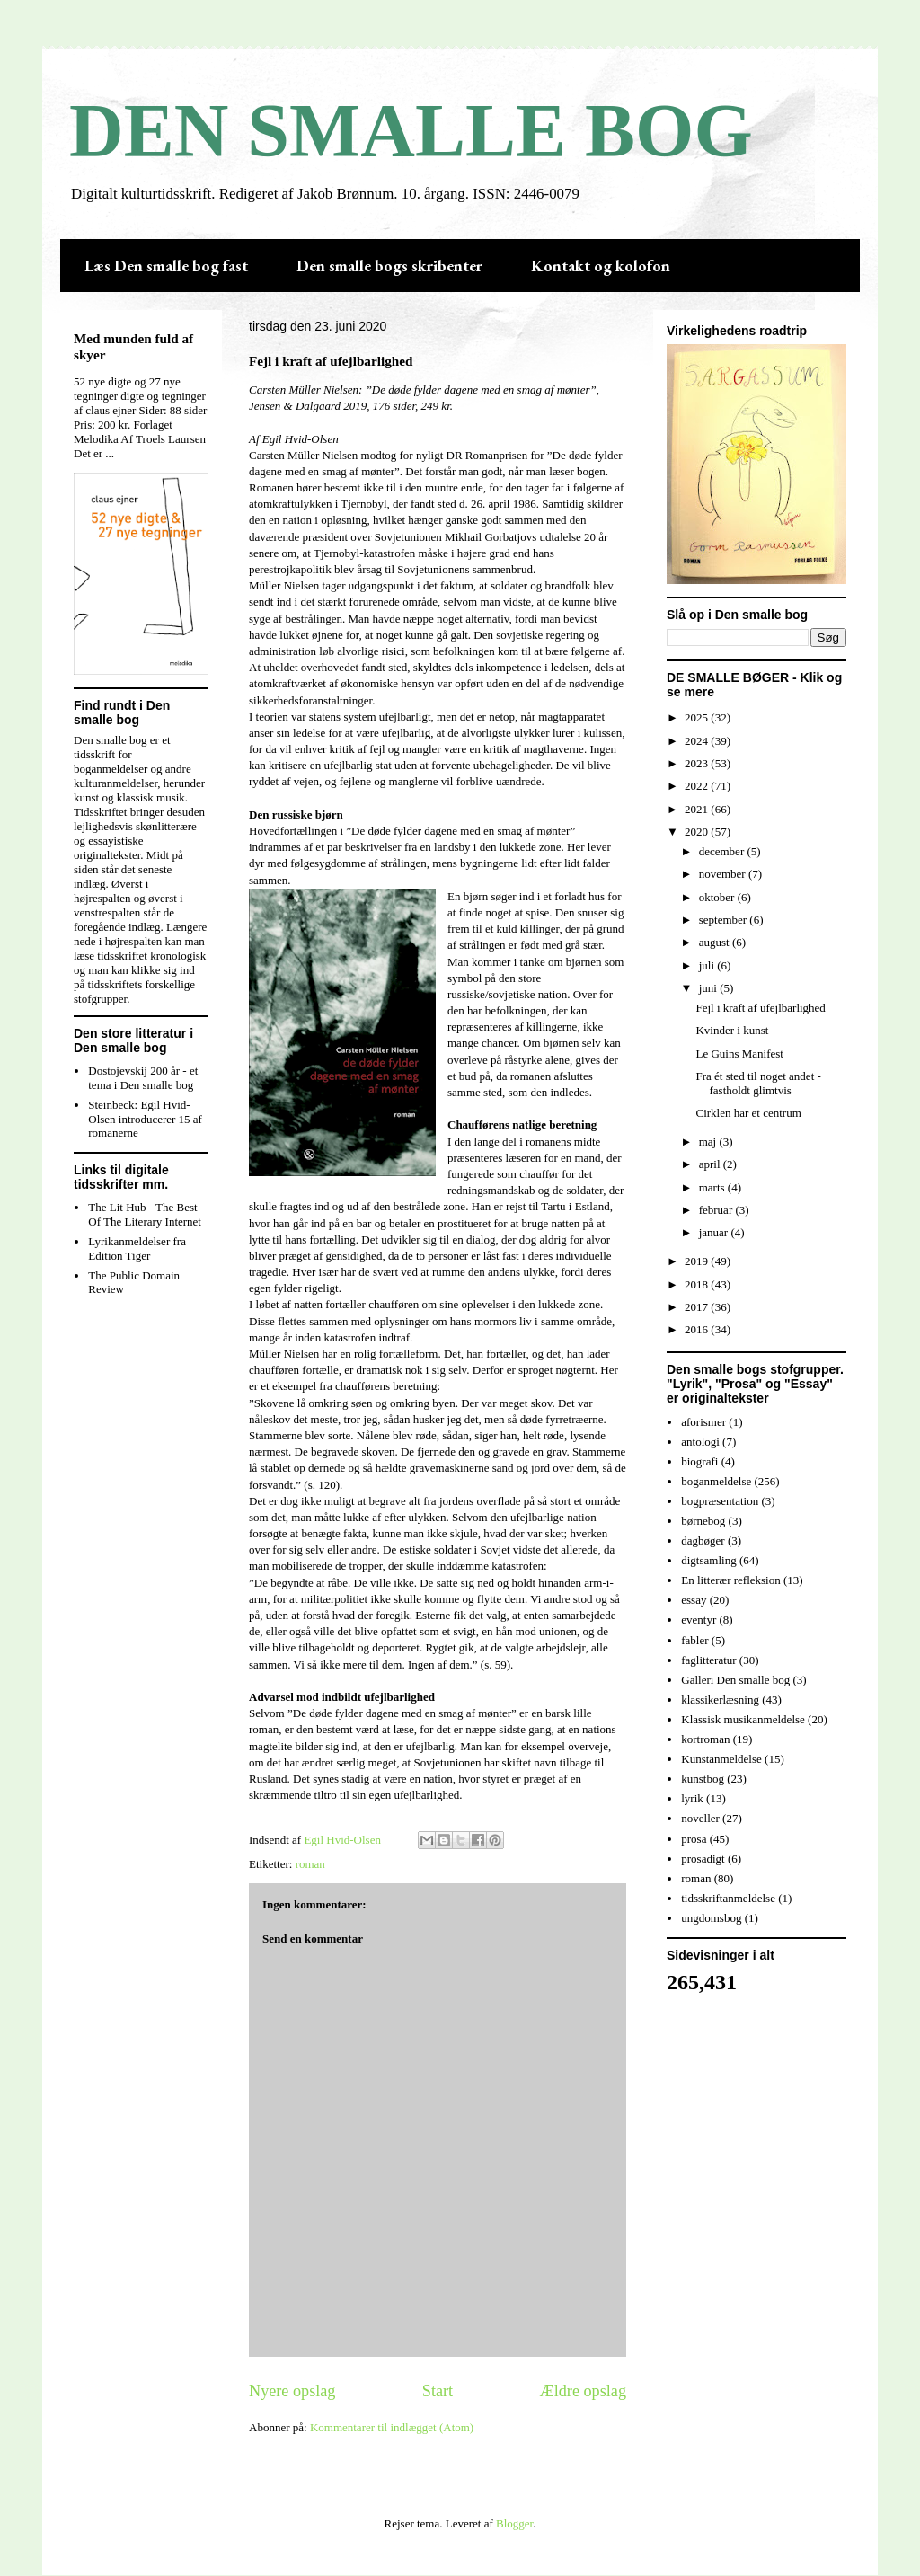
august (715, 942)
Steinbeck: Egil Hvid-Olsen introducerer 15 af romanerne (145, 1118)
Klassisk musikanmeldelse (743, 1719)
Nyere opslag (292, 2391)
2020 (698, 831)
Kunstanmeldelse (721, 1759)
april (711, 1164)
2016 (698, 1329)
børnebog (703, 1520)
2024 (698, 741)
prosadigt (702, 1858)
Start (437, 2391)
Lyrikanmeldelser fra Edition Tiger (137, 1248)
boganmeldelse (716, 1481)
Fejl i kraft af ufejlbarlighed (760, 1007)
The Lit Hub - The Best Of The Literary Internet (144, 1214)
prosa (693, 1839)
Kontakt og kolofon (600, 265)
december (723, 851)
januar (715, 1232)
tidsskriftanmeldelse (728, 1898)
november (723, 874)
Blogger (514, 2523)
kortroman (705, 1739)
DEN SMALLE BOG (411, 131)
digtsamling (708, 1560)
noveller (700, 1818)
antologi (700, 1441)
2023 (698, 763)
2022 (698, 785)
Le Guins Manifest (739, 1053)
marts (713, 1187)
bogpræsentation (719, 1501)
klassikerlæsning (720, 1699)
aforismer (703, 1422)
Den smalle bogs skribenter (389, 265)
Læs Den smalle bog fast (166, 265)
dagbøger (702, 1540)
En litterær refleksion (730, 1580)
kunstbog (702, 1778)
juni (709, 988)
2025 (698, 717)
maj (709, 1141)
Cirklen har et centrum (748, 1113)
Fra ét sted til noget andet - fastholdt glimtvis (757, 1083)
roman (310, 1864)
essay (693, 1600)
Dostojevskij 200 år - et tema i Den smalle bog (143, 1078)
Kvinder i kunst (731, 1030)
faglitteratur (708, 1660)
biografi (699, 1461)
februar (717, 1210)
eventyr (698, 1619)
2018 (698, 1284)
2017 (698, 1307)
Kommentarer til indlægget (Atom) (391, 2427)
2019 (698, 1261)
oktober (718, 897)
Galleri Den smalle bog (735, 1679)
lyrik (692, 1798)
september (724, 919)
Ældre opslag (583, 2391)
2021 (698, 809)
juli (708, 965)
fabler (694, 1640)
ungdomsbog (711, 1918)
